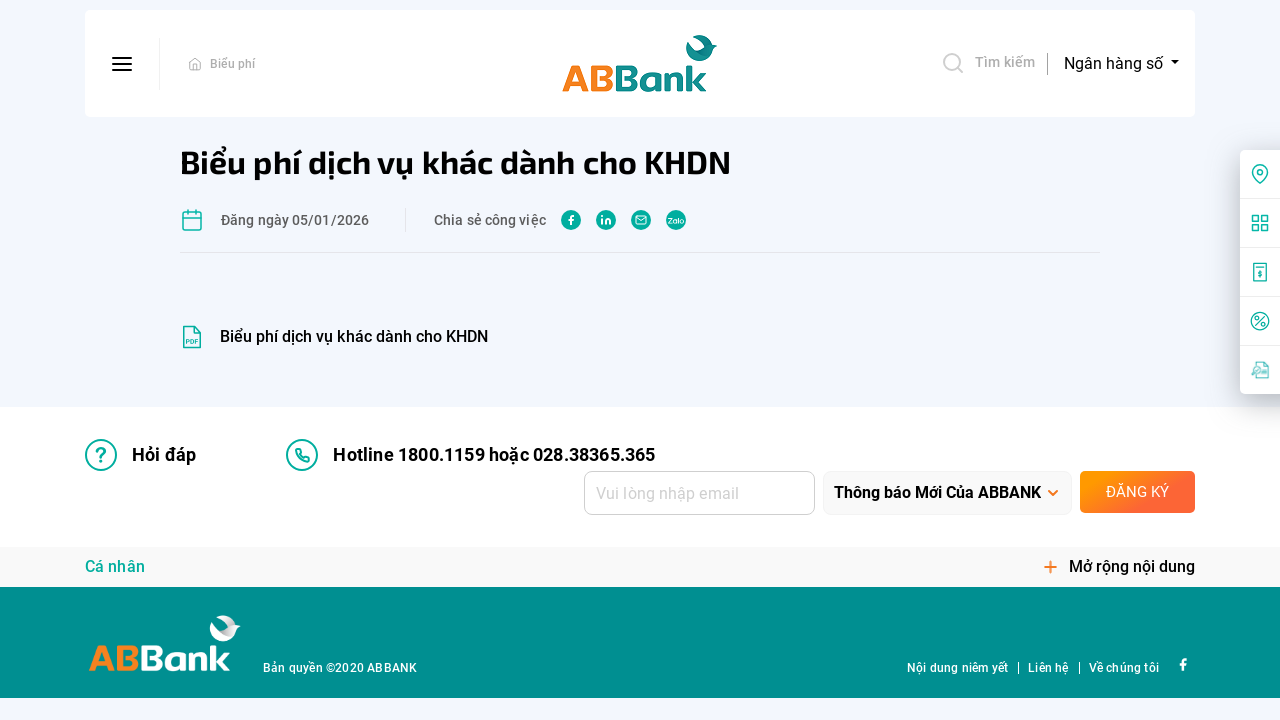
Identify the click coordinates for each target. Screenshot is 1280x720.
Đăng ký (1137, 492)
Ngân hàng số (1115, 63)
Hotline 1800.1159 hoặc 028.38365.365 (470, 455)
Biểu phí (233, 64)
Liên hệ (1048, 668)
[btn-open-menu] (122, 64)
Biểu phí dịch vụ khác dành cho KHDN (354, 336)
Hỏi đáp (140, 455)
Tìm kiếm (988, 63)
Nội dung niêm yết (957, 668)
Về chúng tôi (1124, 668)
